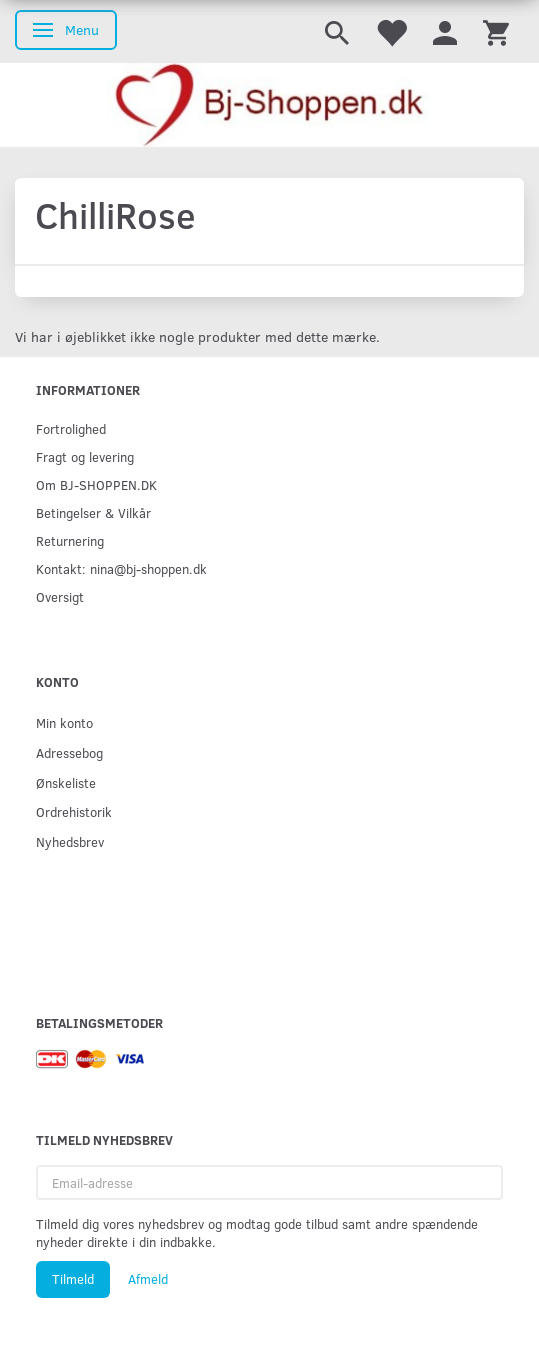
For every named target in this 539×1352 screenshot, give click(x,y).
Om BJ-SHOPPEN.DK (96, 484)
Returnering (70, 540)
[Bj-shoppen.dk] (269, 105)
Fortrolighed (71, 428)
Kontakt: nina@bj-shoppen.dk (121, 568)
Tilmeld (73, 1279)
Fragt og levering (85, 456)
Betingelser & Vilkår (93, 512)
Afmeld (148, 1279)
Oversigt (60, 596)
